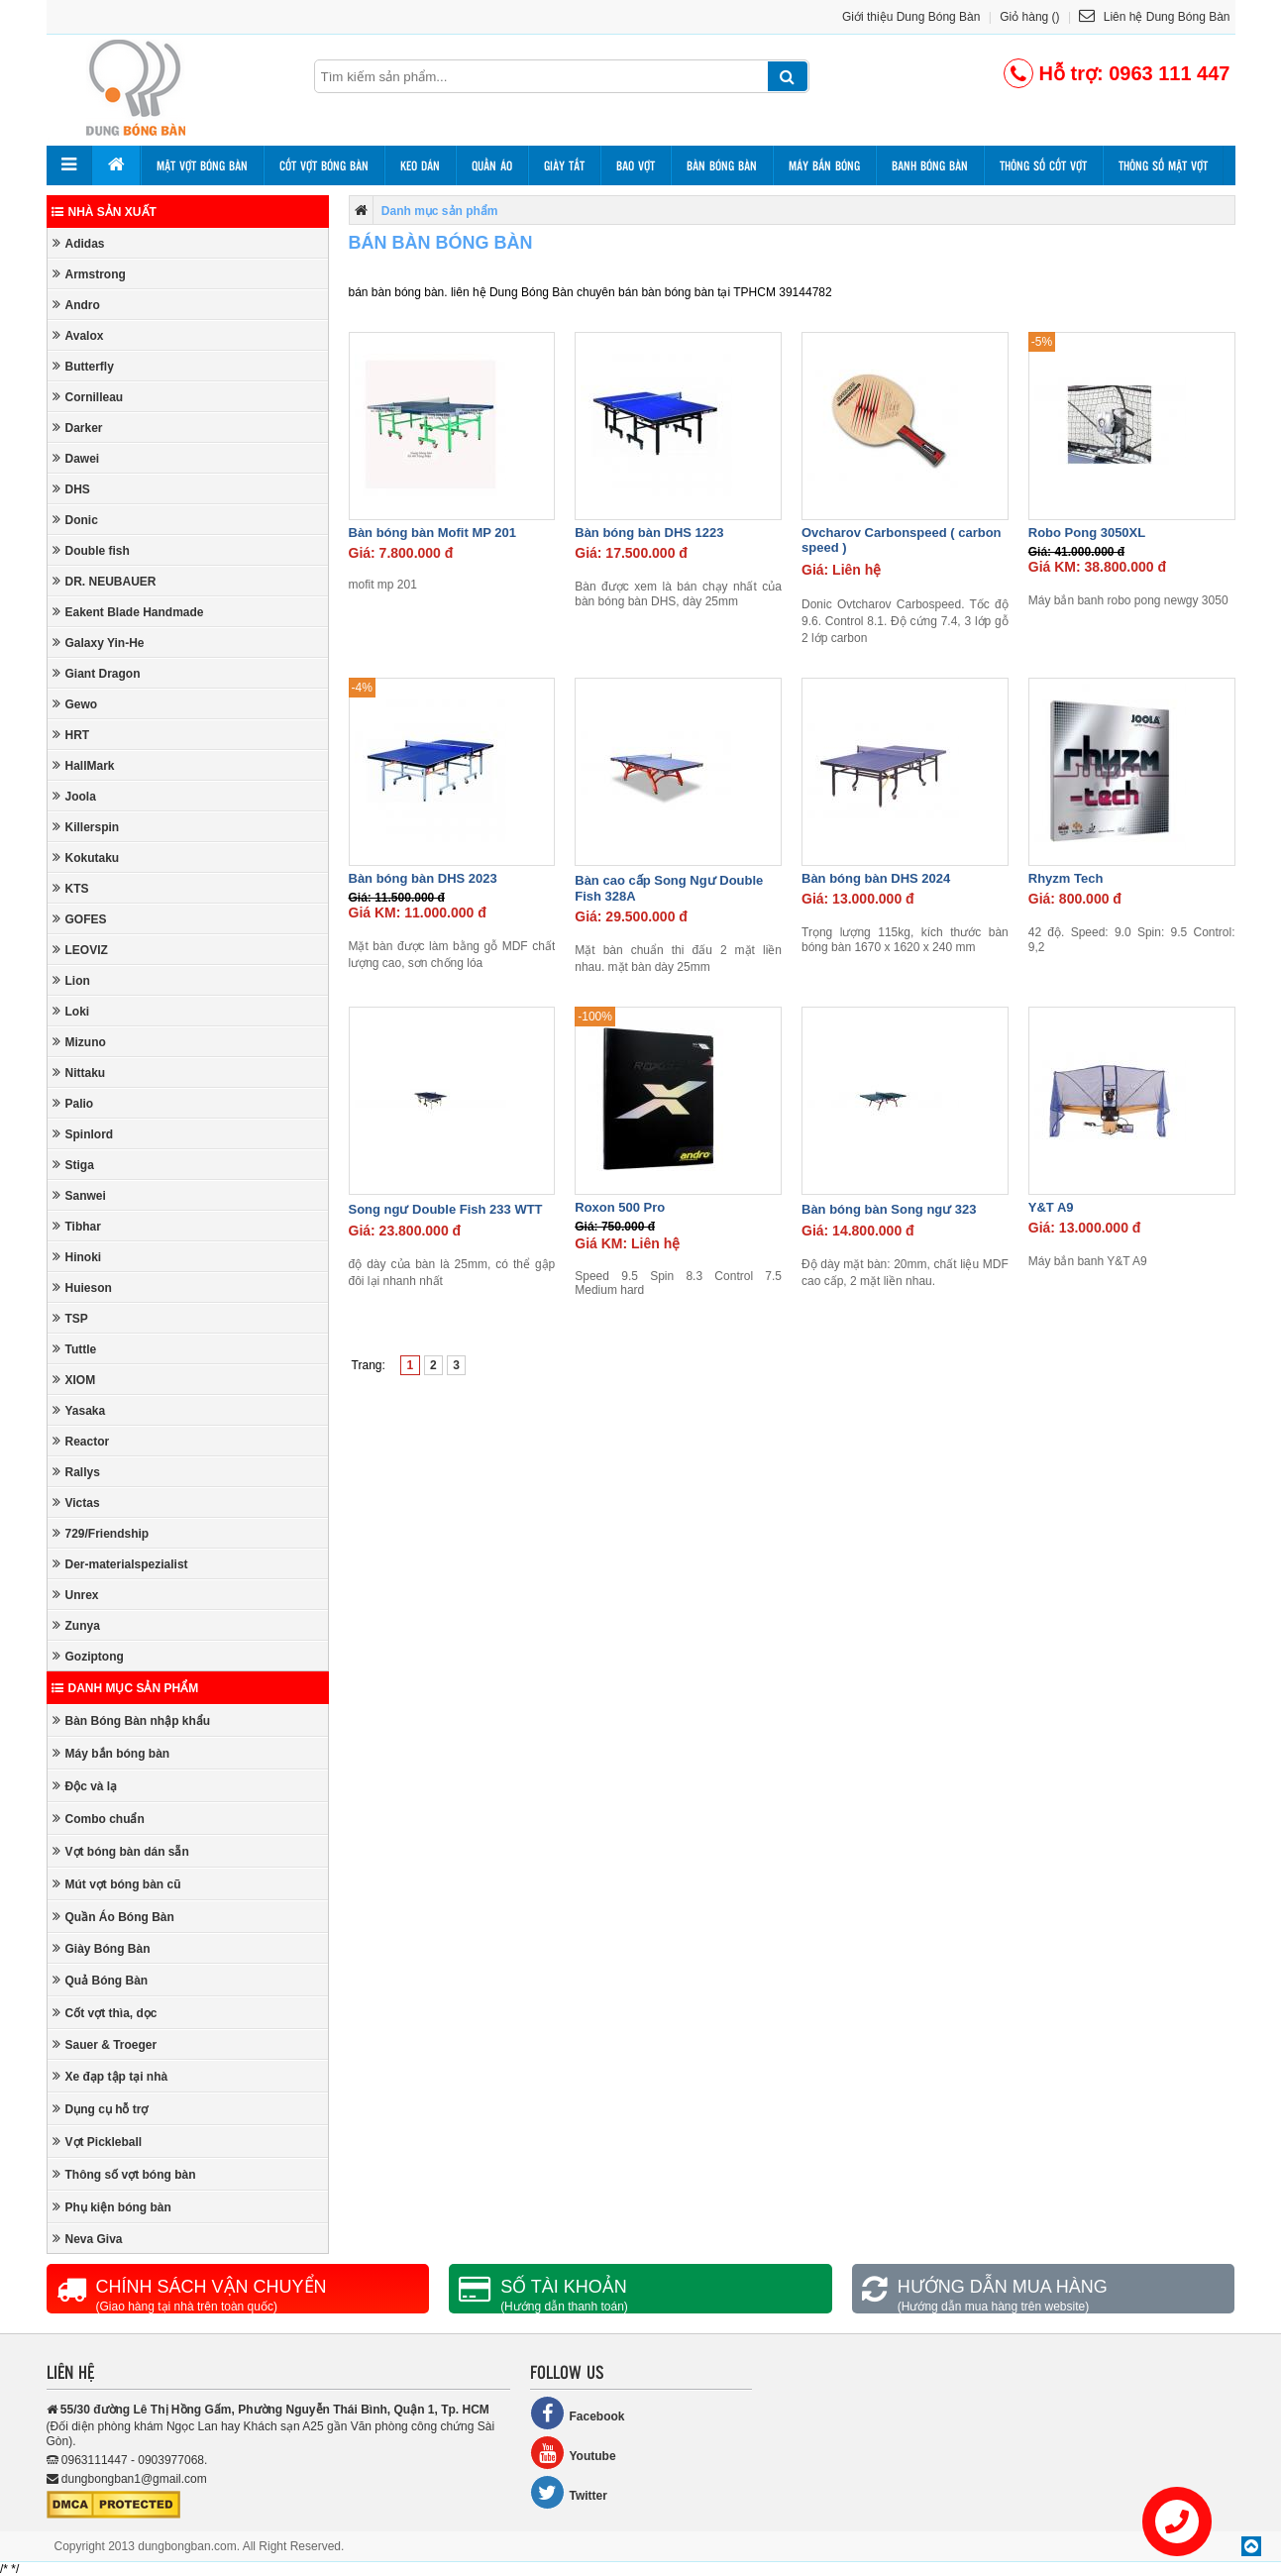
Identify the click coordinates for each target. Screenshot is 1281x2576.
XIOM (74, 1379)
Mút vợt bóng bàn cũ (117, 1884)
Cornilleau (88, 396)
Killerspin (86, 826)
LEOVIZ (80, 949)
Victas (76, 1502)
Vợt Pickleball (98, 2141)
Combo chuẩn (99, 1818)
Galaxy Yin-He (99, 642)
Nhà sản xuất (104, 212)
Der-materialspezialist (120, 1563)
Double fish (91, 550)
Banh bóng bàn (930, 165)
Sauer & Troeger (105, 2044)
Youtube (573, 2452)
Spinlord (83, 1134)
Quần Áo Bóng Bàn (113, 1916)
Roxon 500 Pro (620, 1207)
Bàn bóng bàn (722, 165)
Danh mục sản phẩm (125, 1688)
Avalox (78, 335)
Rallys (76, 1471)
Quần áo (492, 165)
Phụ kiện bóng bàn (112, 2207)
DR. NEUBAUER (105, 581)
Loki (71, 1011)
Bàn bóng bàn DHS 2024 (875, 878)
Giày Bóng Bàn (102, 1948)
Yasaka (79, 1410)
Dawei (76, 458)
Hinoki (77, 1256)
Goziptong (88, 1656)
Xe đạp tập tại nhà (110, 2076)
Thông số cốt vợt (1043, 165)
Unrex (76, 1594)
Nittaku (79, 1072)
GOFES (80, 919)
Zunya (76, 1625)
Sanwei (79, 1195)
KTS (71, 888)
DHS (71, 489)
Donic (75, 519)
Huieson (82, 1287)
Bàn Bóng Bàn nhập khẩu (132, 1720)
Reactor (81, 1441)
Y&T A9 (1051, 1207)
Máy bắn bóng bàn (111, 1753)
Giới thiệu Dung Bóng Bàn (911, 17)
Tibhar (77, 1226)
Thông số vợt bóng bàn (124, 2174)
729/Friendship (101, 1533)
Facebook (577, 2413)
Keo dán (420, 165)
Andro (76, 304)
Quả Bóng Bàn (101, 1980)
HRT (71, 734)
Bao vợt (635, 165)
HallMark (84, 765)
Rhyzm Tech (1066, 878)
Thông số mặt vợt (1163, 165)
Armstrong (89, 274)
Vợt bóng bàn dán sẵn (121, 1851)
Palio (73, 1103)
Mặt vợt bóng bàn (202, 165)
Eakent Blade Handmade (128, 611)
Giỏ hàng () (1029, 17)
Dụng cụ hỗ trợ (101, 2108)
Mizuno (79, 1041)
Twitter (568, 2492)
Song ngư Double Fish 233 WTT (446, 1209)
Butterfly (83, 366)
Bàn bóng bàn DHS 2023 (423, 878)
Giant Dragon (97, 673)
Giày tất (564, 165)
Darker (78, 427)
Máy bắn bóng (824, 165)
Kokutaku (86, 857)
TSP (70, 1318)
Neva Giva (88, 2238)
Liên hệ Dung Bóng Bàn (1154, 17)
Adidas (79, 243)
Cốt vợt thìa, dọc (105, 2012)
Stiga (73, 1164)
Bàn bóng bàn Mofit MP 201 (433, 532)
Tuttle (75, 1349)
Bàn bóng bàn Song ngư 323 (889, 1209)
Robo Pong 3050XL (1086, 532)
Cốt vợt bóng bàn (324, 165)
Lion (71, 980)
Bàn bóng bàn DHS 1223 (649, 532)
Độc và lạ (85, 1785)
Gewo (75, 704)
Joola (74, 796)
